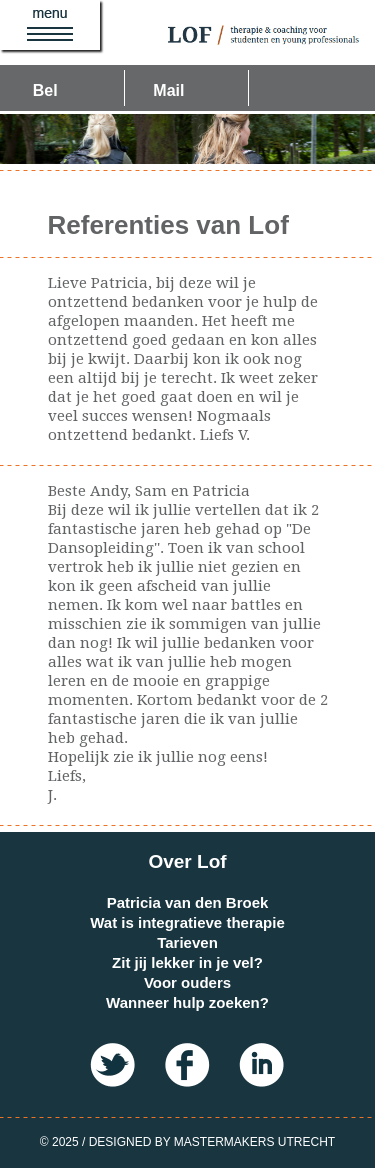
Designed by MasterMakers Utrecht (212, 1142)
